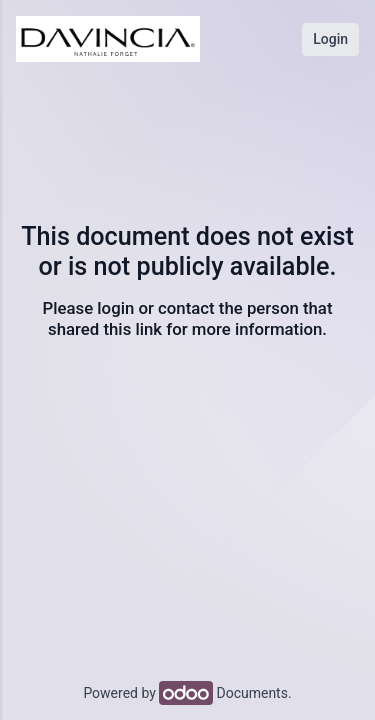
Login (330, 39)
